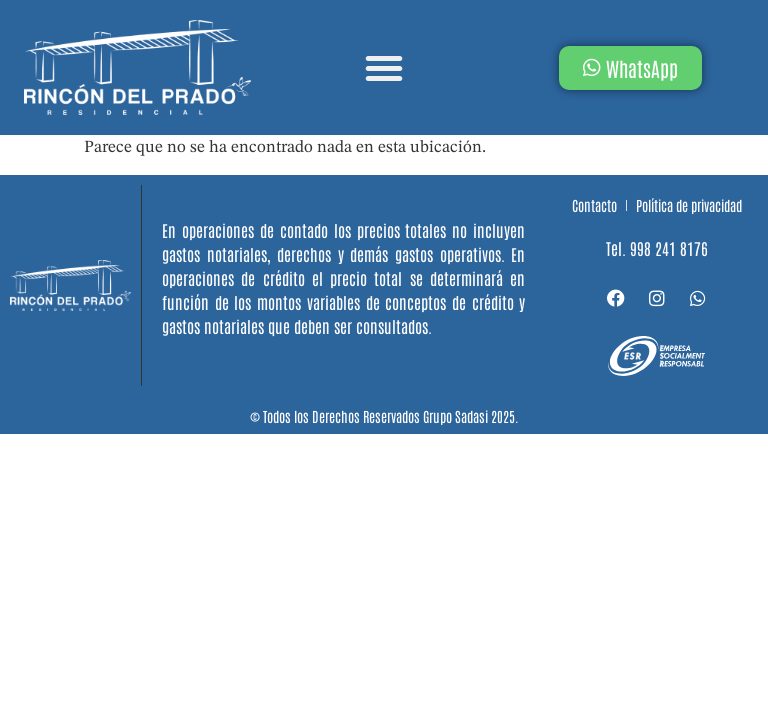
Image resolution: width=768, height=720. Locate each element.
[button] (384, 68)
